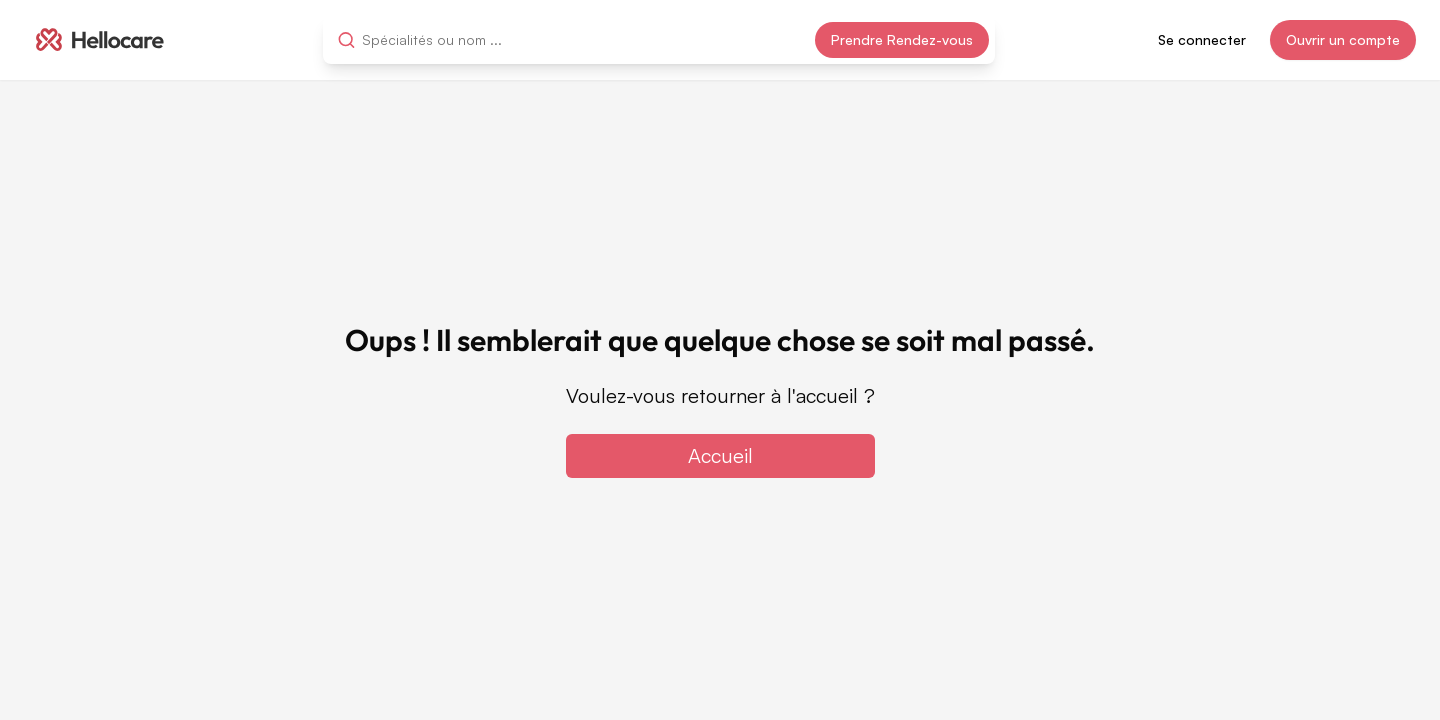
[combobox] (451, 40)
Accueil (720, 455)
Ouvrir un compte (1343, 39)
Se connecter (1202, 39)
